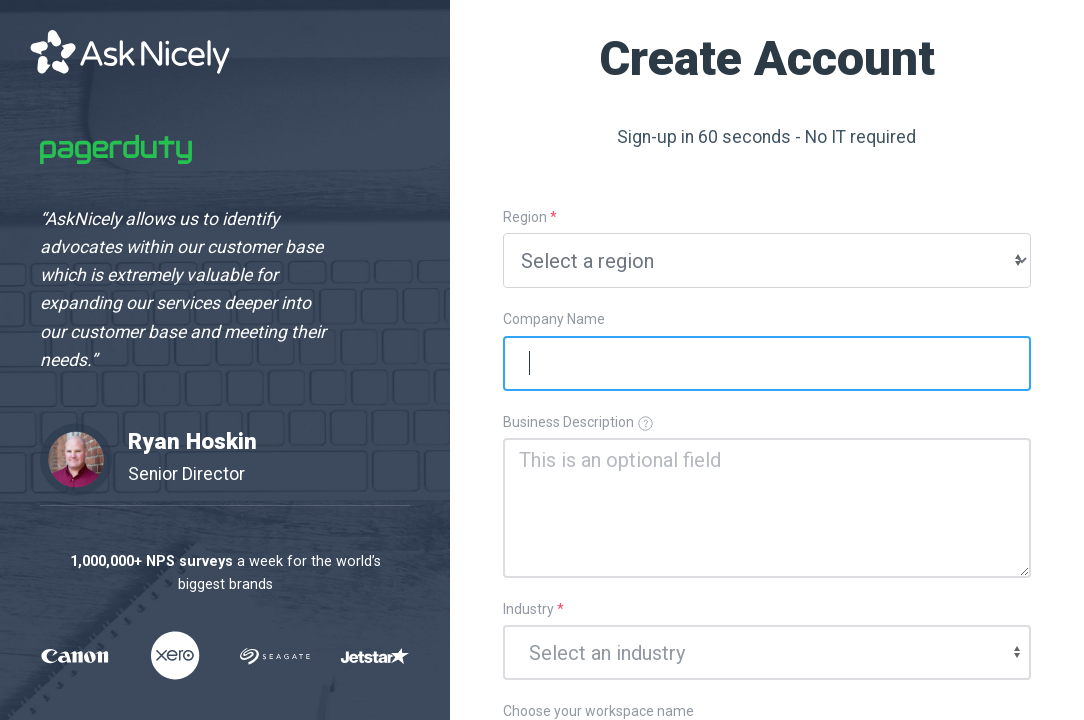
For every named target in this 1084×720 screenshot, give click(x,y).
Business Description (578, 422)
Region (530, 217)
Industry (533, 609)
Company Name (554, 319)
